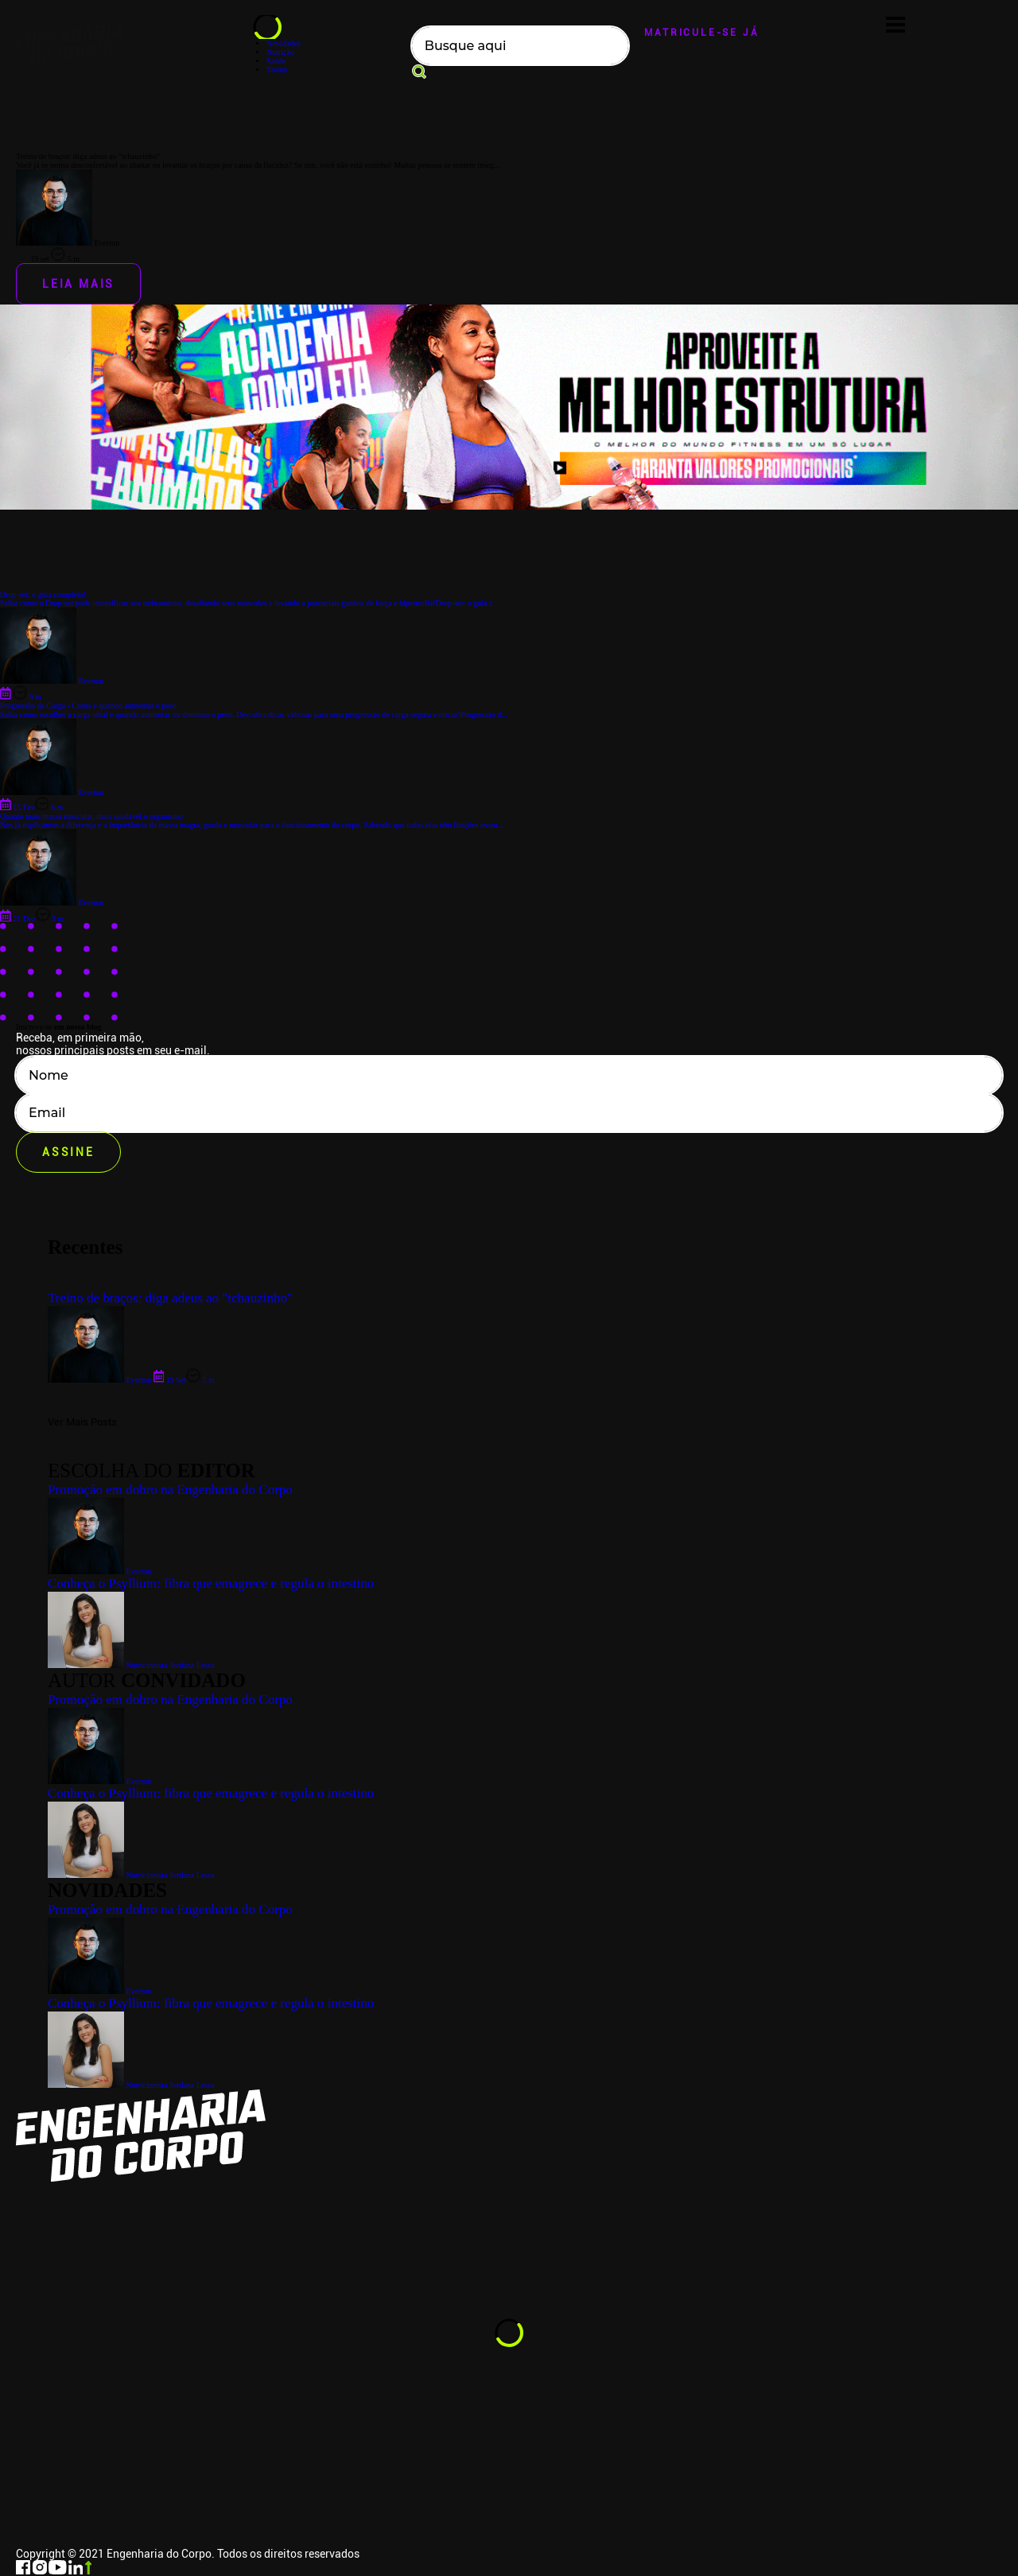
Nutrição (280, 52)
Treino (276, 69)
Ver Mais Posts (82, 1422)
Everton (99, 1991)
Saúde (276, 60)
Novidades (283, 43)
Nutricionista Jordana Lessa (131, 2085)
